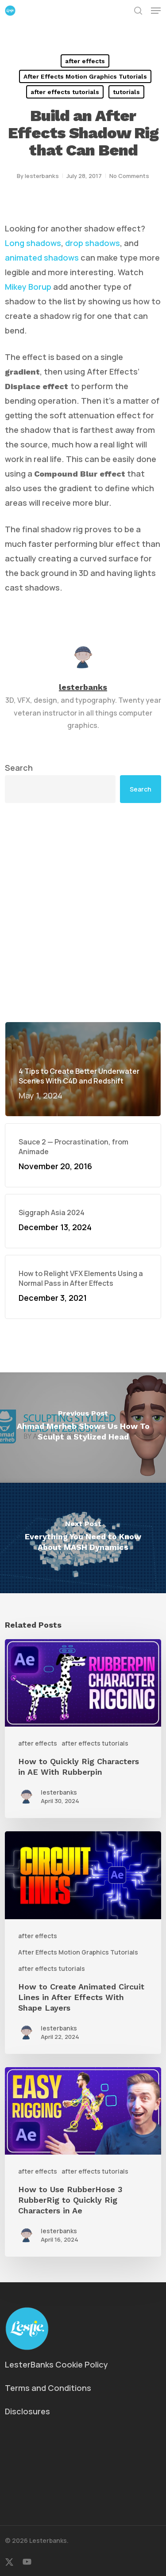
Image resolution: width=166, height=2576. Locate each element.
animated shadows (42, 257)
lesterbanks (42, 176)
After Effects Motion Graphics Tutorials (85, 76)
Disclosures (27, 2411)
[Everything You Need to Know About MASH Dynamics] (83, 1538)
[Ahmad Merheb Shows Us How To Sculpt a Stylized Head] (83, 1427)
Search (19, 767)
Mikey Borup (28, 286)
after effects (85, 60)
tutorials (126, 91)
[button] (156, 10)
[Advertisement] (83, 912)
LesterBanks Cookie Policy (56, 2364)
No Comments (129, 176)
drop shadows (92, 243)
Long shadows (33, 243)
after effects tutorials (65, 91)
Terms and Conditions (48, 2388)
